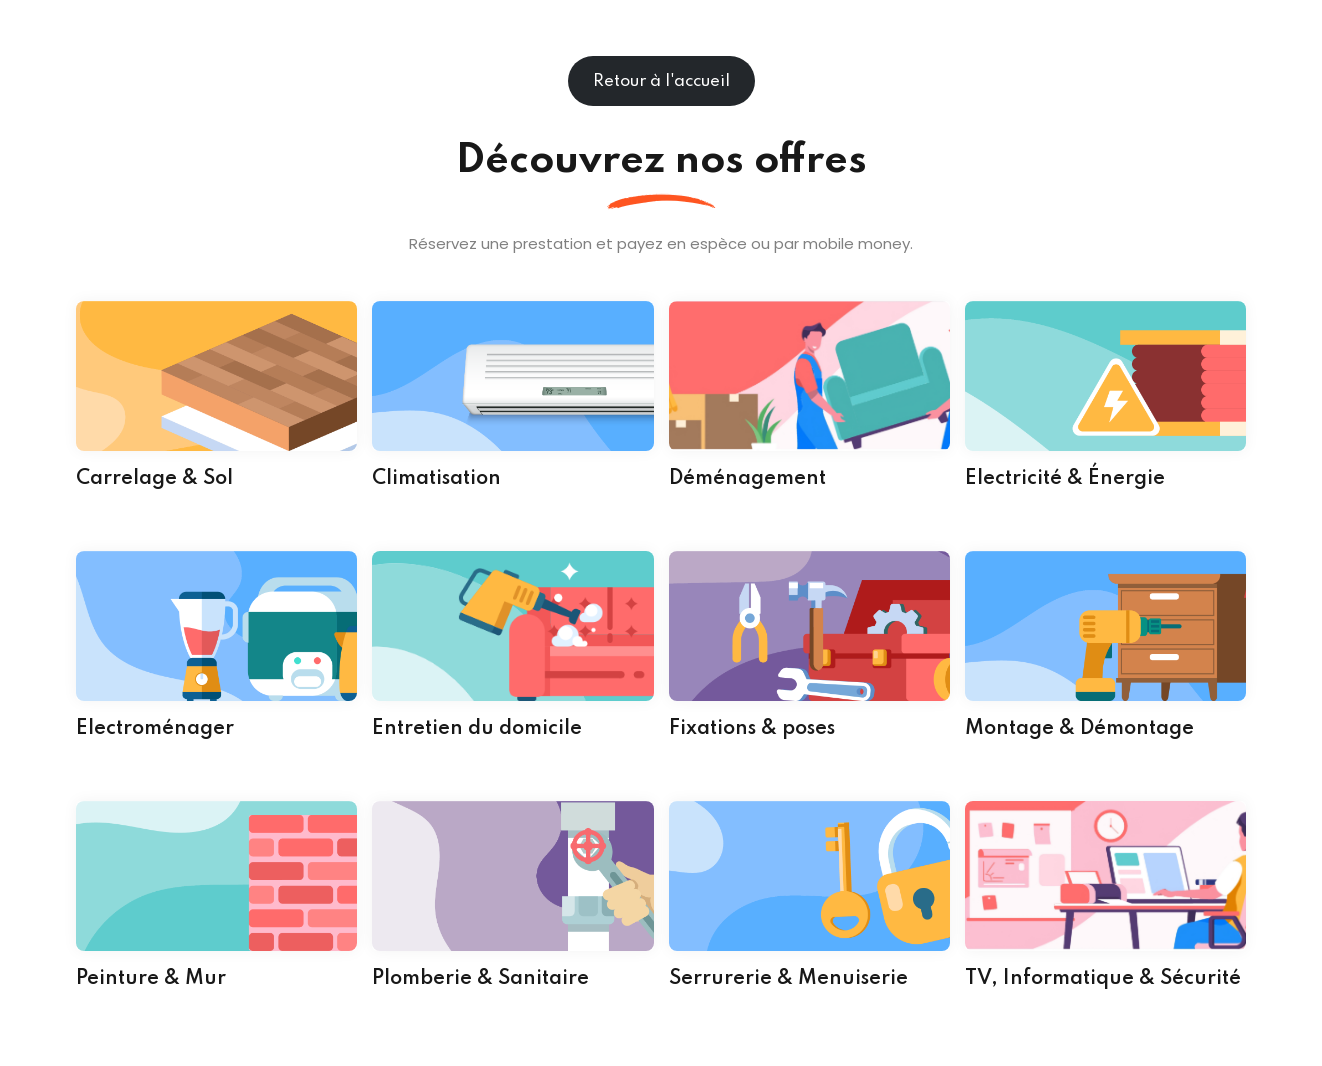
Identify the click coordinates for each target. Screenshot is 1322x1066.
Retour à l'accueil (661, 81)
